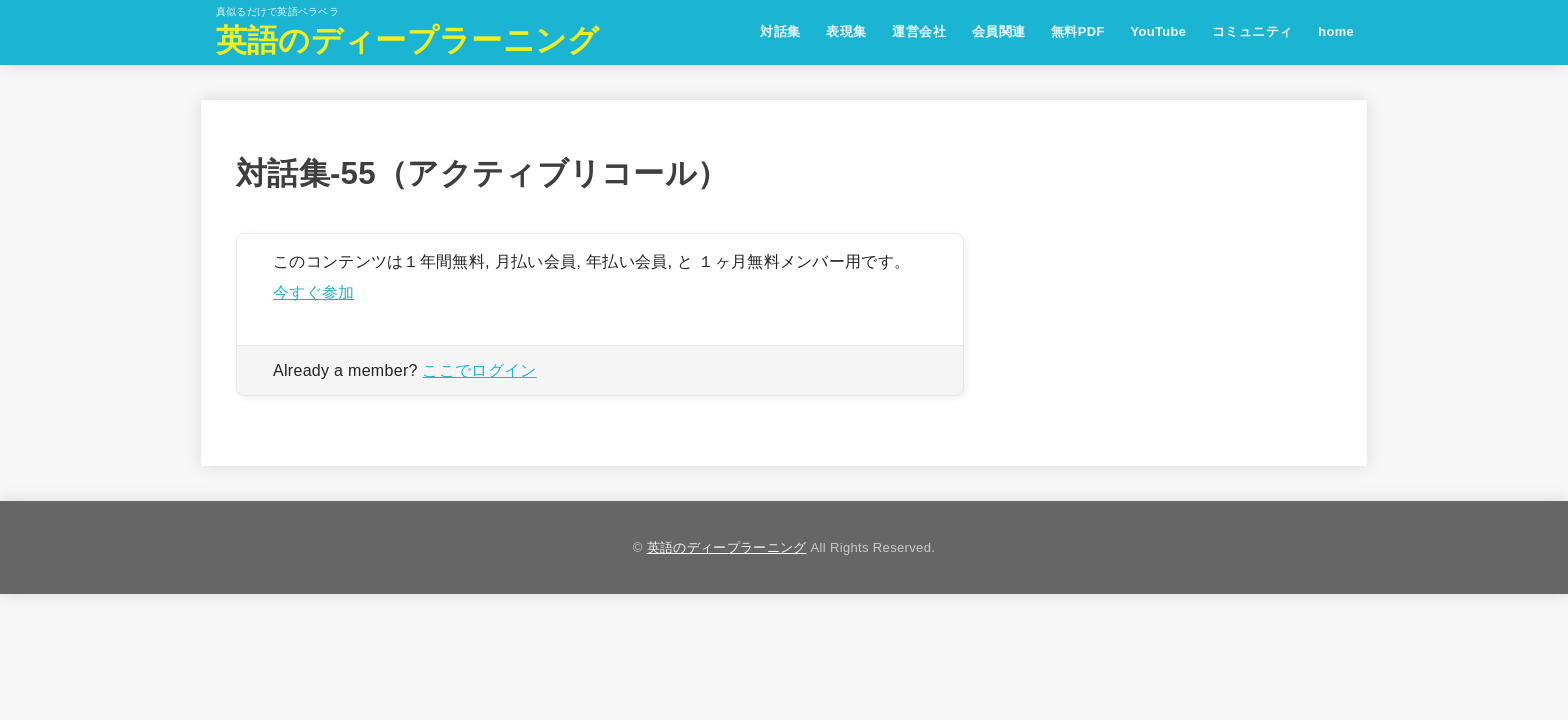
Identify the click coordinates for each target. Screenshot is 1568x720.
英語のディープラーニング (408, 40)
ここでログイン (479, 370)
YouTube (1158, 31)
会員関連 (999, 31)
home (1336, 31)
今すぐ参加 (314, 292)
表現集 (846, 31)
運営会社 (919, 31)
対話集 (780, 31)
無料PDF (1078, 31)
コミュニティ (1252, 31)
